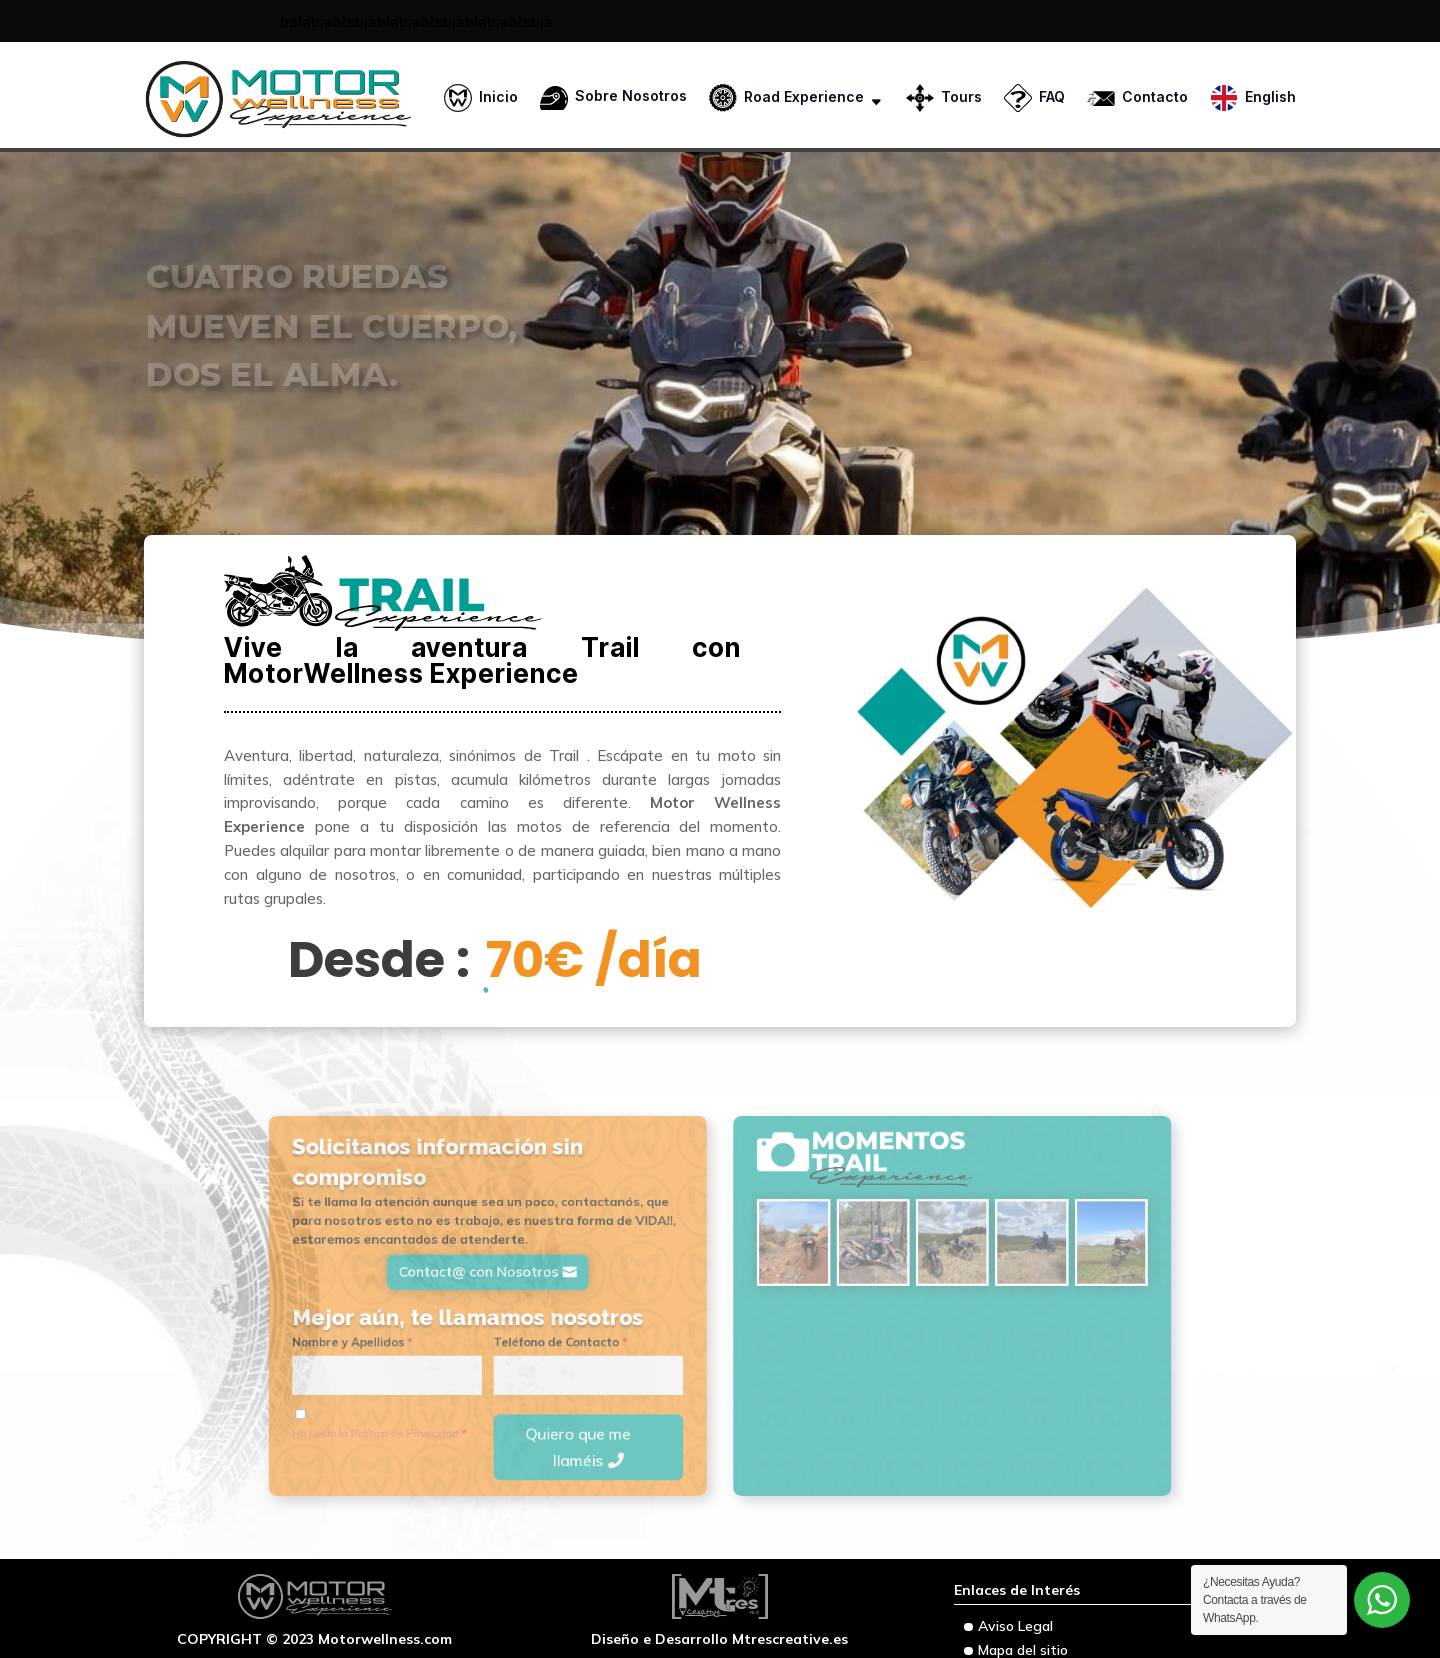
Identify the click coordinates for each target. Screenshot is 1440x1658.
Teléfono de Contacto (597, 1331)
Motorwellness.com (385, 1639)
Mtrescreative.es (790, 1639)
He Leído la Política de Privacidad (457, 1401)
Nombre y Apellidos (438, 1331)
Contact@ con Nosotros (535, 1278)
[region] (720, 358)
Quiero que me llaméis (611, 1411)
